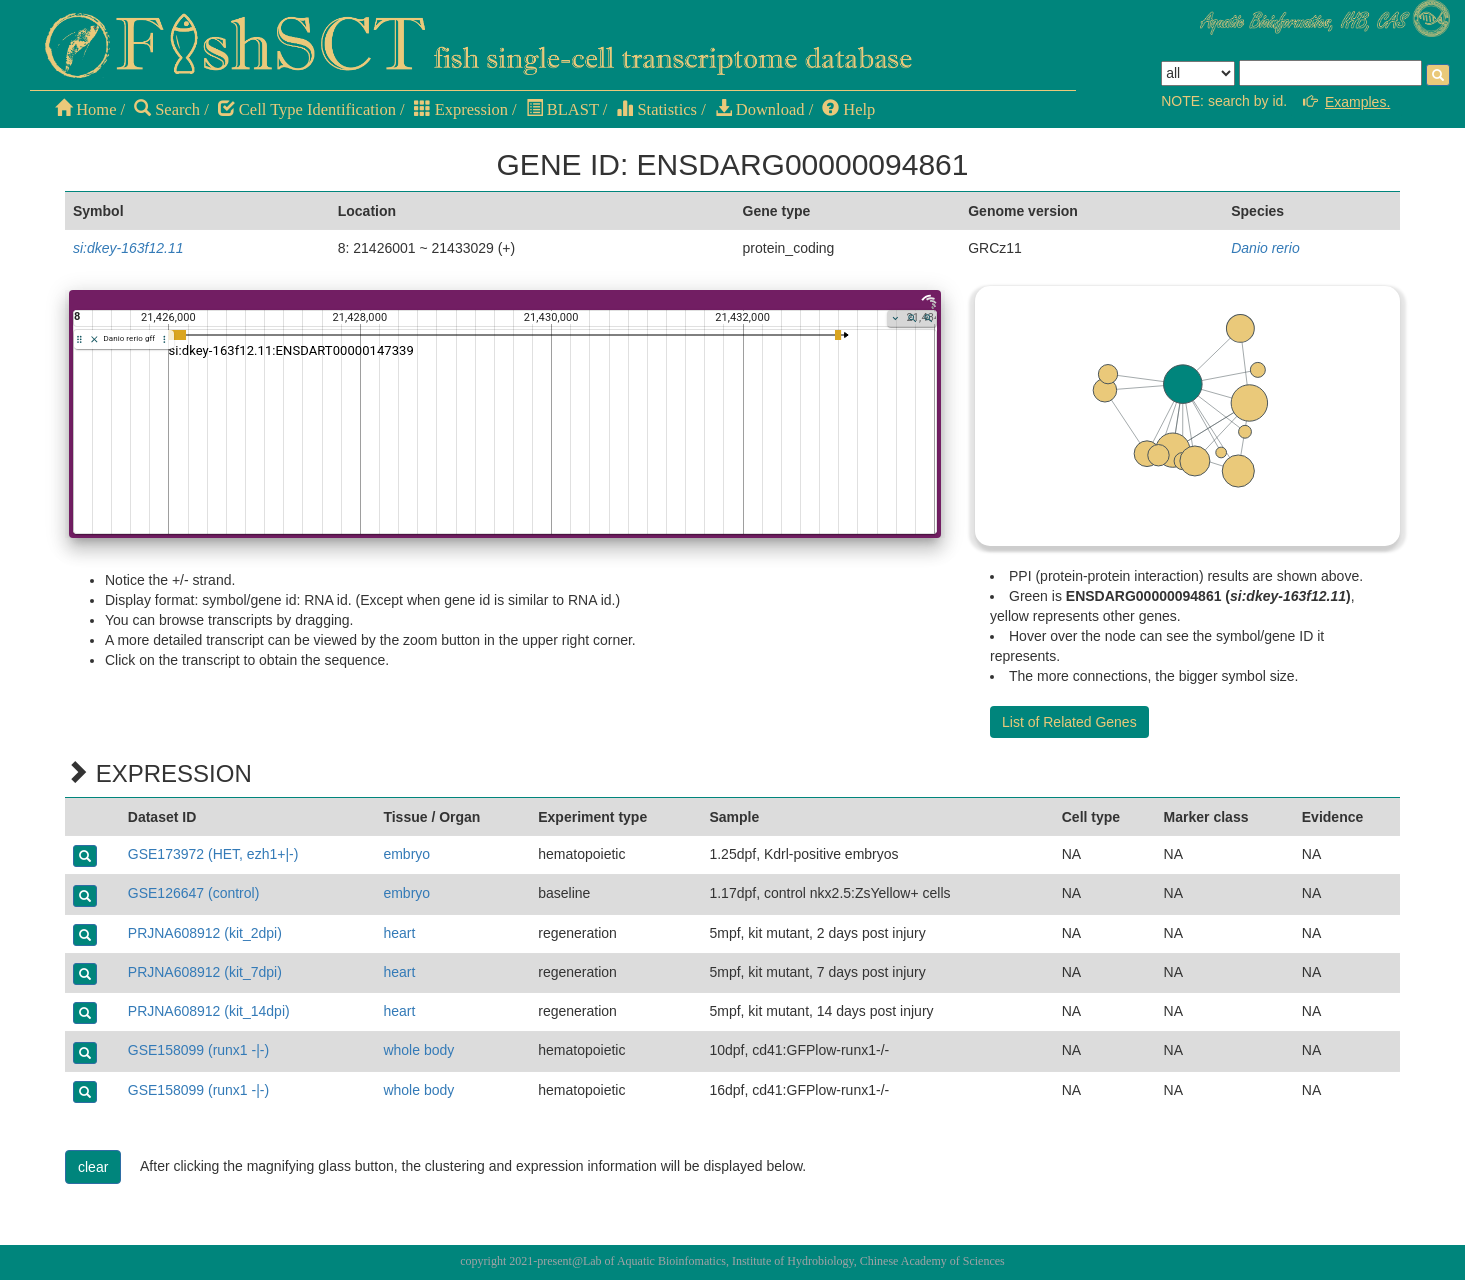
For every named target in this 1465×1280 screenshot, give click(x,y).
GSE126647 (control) (194, 893)
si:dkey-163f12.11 (128, 248)
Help (848, 109)
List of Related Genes (1069, 722)
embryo (406, 854)
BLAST (562, 109)
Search (167, 109)
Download (760, 109)
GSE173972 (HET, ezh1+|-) (213, 854)
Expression (461, 109)
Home (85, 109)
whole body (418, 1050)
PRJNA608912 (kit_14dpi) (209, 1011)
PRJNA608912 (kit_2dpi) (205, 933)
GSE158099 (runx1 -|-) (198, 1050)
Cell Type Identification (307, 109)
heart (399, 933)
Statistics (656, 109)
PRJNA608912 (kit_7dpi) (205, 972)
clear (93, 1167)
